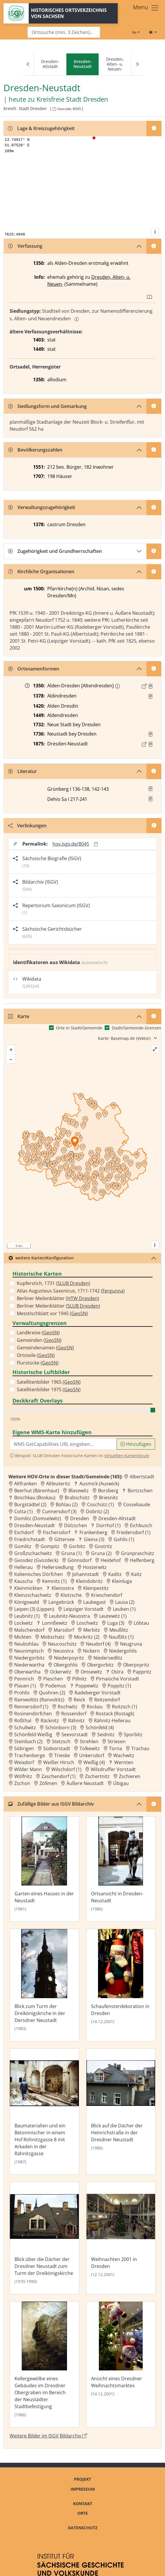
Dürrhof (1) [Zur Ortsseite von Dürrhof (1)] (108, 1525)
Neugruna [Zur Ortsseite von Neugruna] (131, 1644)
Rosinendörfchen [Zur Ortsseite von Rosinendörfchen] (33, 1713)
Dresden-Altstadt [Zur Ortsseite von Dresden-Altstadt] (117, 1518)
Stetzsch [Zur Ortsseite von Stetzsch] (61, 1741)
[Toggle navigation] (146, 7)
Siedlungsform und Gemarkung (47, 406)
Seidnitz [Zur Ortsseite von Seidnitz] (106, 1734)
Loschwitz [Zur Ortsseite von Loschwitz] (87, 1623)
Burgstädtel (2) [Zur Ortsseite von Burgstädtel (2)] (30, 1504)
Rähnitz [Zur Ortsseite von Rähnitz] (76, 1720)
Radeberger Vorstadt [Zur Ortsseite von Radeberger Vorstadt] (98, 1692)
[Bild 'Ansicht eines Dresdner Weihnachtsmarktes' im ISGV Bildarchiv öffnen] (121, 2364)
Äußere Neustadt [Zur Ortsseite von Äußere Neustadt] (85, 1783)
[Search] (64, 32)
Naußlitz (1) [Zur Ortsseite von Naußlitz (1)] (121, 1637)
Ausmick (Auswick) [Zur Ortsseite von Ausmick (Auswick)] (99, 1483)
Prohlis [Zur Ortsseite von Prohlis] (22, 1692)
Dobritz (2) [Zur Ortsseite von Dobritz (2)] (97, 1511)
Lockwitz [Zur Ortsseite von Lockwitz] (23, 1623)
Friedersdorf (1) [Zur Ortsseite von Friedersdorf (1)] (134, 1532)
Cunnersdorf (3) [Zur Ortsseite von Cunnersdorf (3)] (59, 1511)
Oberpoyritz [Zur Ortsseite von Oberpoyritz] (136, 1665)
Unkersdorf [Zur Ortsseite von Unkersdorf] (91, 1755)
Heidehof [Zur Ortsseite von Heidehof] (111, 1560)
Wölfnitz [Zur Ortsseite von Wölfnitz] (23, 1776)
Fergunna (112, 1291)
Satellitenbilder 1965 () (49, 1382)
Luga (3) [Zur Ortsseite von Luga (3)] (115, 1623)
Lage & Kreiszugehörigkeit (41, 128)
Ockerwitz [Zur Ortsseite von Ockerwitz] (60, 1672)
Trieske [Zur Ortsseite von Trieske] (62, 1755)
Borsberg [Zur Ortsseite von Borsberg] (108, 1490)
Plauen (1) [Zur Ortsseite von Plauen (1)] (25, 1685)
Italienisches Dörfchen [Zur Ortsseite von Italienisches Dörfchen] (38, 1574)
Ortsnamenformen (33, 669)
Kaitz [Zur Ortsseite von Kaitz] (136, 1574)
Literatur (22, 771)
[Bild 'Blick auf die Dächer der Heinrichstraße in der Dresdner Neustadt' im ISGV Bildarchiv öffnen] (121, 2111)
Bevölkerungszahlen (35, 450)
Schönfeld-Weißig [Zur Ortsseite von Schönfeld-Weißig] (33, 1734)
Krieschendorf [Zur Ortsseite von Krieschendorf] (106, 1595)
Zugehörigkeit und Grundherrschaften (55, 551)
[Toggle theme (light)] (152, 32)
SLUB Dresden (73, 1283)
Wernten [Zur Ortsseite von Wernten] (123, 1762)
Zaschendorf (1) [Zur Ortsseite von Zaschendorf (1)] (58, 1776)
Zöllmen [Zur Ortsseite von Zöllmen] (48, 1783)
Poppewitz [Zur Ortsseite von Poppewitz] (86, 1685)
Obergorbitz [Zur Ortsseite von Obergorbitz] (100, 1665)
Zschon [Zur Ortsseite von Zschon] (22, 1783)
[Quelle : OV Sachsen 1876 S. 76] (150, 744)
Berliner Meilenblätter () (58, 1298)
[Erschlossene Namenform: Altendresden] (117, 686)
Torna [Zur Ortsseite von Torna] (115, 1748)
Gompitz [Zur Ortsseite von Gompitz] (50, 1546)
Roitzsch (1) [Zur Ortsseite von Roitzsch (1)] (124, 1706)
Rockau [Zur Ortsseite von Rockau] (95, 1706)
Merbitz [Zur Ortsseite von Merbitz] (91, 1630)
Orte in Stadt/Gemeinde (79, 1028)
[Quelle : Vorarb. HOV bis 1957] (150, 734)
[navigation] (82, 64)
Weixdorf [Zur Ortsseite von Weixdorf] (24, 1762)
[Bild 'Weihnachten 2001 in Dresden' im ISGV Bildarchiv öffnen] (121, 2238)
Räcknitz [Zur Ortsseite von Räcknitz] (50, 1720)
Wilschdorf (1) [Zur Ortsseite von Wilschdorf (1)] (66, 1769)
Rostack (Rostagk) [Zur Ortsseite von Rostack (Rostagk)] (115, 1713)
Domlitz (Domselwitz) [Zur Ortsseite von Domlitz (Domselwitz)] (37, 1518)
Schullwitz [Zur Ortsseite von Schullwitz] (25, 1727)
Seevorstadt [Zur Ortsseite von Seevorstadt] (74, 1734)
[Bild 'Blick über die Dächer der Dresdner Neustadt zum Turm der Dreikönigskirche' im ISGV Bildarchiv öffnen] (44, 2238)
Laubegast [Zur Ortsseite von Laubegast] (94, 1602)
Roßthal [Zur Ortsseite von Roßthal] (22, 1720)
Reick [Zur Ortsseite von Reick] (79, 1699)
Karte (18, 1016)
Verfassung (25, 246)
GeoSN (78, 1313)
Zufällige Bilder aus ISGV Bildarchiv (51, 1804)
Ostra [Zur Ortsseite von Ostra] (117, 1672)
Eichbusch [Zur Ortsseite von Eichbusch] (141, 1525)
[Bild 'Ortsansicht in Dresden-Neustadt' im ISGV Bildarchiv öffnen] (121, 1869)
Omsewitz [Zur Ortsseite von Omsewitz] (91, 1672)
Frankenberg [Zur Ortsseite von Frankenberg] (93, 1532)
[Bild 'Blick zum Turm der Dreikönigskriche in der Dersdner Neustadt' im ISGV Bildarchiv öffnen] (44, 1985)
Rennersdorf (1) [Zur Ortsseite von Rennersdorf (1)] (31, 1706)
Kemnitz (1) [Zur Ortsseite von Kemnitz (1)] (54, 1581)
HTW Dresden (82, 1298)
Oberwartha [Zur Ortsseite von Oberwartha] (27, 1672)
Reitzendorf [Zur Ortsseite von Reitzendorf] (107, 1699)
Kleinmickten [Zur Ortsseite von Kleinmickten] (28, 1588)
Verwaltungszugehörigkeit (41, 507)
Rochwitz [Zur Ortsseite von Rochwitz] (67, 1706)
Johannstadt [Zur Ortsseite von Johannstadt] (85, 1574)
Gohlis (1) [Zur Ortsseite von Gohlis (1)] (124, 1539)
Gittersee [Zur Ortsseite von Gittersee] (64, 1539)
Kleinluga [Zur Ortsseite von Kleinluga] (122, 1581)
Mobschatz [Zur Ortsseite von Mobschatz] (53, 1637)
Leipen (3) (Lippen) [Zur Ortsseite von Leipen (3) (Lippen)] (34, 1609)
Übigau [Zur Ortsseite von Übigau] (121, 1783)
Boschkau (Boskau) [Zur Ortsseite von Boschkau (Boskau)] (34, 1497)
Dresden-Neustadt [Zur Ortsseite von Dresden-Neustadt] (34, 1525)
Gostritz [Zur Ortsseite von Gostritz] (103, 1546)
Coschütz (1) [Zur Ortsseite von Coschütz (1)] (100, 1504)
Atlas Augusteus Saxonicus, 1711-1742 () (71, 1291)
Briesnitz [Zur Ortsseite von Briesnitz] (108, 1497)
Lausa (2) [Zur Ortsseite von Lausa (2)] (125, 1602)
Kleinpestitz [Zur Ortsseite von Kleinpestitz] (96, 1588)
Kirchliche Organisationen (41, 571)
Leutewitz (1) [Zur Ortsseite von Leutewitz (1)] (113, 1616)
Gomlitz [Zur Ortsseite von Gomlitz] (22, 1546)
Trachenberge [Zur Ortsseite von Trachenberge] (29, 1755)
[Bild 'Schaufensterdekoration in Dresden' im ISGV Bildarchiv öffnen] (121, 1985)
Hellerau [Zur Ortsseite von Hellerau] (23, 1567)
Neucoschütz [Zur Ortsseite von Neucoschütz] (62, 1644)
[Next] (137, 64)
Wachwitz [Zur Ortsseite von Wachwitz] (123, 1755)
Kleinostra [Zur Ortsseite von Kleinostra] (63, 1588)
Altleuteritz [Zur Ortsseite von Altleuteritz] (58, 1483)
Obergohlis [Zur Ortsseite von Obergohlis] (66, 1665)
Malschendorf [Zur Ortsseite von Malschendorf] (29, 1630)
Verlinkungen (27, 825)
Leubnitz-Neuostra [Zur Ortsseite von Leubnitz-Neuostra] (69, 1616)
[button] (150, 686)
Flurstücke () (38, 1363)
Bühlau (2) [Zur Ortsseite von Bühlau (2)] (67, 1504)
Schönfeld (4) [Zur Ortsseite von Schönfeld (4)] (100, 1727)
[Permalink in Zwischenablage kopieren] (96, 844)
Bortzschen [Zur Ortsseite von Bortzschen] (140, 1490)
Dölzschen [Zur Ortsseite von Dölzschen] (75, 1525)
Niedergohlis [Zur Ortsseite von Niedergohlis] (123, 1651)
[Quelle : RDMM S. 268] (150, 696)
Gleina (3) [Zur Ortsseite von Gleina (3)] (94, 1539)
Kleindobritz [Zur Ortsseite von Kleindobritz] (89, 1581)
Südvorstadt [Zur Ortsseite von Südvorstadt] (56, 1748)
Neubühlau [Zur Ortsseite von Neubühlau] (26, 1644)
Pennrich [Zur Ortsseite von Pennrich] (24, 1679)
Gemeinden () (39, 1340)
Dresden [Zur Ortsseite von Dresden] (79, 1518)
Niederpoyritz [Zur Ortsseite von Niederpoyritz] (69, 1658)
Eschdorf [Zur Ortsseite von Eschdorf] (24, 1532)
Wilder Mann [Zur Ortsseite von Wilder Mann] (28, 1769)
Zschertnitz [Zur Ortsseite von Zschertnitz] (97, 1776)
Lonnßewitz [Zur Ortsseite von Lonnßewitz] (54, 1623)
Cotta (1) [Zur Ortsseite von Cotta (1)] (23, 1511)
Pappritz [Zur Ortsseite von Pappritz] (142, 1672)
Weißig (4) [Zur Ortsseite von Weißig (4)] (94, 1762)
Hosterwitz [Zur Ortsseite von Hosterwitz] (95, 1567)
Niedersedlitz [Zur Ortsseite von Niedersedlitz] (107, 1658)
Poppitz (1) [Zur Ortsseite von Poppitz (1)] (119, 1685)
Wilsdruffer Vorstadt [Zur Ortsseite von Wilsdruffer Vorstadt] (113, 1769)
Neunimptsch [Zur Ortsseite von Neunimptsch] (29, 1651)
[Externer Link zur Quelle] (144, 686)
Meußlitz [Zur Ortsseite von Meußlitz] (118, 1630)
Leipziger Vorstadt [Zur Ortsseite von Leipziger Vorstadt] (84, 1609)
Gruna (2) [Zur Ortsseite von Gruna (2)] (101, 1553)
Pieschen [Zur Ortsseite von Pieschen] (53, 1679)
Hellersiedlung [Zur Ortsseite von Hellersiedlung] (58, 1567)
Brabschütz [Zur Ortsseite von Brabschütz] (77, 1497)
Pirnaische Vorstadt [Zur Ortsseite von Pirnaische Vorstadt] (117, 1679)
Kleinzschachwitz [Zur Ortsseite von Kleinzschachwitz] (32, 1595)
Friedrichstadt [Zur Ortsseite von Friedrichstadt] (29, 1539)
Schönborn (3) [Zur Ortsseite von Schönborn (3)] (60, 1727)
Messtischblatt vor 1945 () (52, 1313)
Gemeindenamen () (45, 1347)
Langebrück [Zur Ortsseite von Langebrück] (61, 1602)
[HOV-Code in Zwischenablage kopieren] (54, 109)
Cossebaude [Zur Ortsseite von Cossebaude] (136, 1504)
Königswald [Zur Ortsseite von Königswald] (26, 1602)
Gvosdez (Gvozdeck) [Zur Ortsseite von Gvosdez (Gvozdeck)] (36, 1560)
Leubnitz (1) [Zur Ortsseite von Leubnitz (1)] (27, 1616)
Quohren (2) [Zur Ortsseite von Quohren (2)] (52, 1692)
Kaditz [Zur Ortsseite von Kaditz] (115, 1574)
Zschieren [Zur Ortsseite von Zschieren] (129, 1776)
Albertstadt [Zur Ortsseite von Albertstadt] (142, 1476)
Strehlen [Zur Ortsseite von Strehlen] (89, 1741)
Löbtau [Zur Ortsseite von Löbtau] (141, 1623)
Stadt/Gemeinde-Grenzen (136, 1028)
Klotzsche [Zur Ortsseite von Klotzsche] (71, 1595)
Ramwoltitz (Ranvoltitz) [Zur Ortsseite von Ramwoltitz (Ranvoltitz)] (39, 1699)
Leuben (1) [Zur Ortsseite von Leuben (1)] (124, 1609)
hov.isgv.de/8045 (70, 844)
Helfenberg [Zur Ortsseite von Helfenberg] (142, 1560)
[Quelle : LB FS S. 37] (150, 686)
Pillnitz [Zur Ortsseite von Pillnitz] (79, 1679)
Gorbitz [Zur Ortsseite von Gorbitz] (77, 1546)
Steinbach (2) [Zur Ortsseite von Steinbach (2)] (28, 1741)
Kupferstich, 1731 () (53, 1283)
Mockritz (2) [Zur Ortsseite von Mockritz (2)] (86, 1637)
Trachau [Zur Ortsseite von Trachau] (140, 1748)
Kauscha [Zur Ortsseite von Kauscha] (23, 1581)
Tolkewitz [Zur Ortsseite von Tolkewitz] (89, 1748)
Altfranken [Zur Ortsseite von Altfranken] (25, 1483)
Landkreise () (38, 1332)
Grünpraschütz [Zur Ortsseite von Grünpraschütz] (137, 1553)
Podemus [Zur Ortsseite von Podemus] (55, 1685)
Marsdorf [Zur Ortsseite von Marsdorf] (64, 1630)
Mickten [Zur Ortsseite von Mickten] (22, 1637)
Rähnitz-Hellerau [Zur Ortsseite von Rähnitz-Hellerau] (112, 1720)
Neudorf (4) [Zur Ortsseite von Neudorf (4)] (98, 1644)
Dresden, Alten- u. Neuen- (115, 64)
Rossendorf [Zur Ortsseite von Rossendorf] (73, 1713)
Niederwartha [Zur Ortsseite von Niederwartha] (29, 1665)
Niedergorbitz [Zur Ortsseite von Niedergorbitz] (29, 1658)
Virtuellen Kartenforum (126, 1455)
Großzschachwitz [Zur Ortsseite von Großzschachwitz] (33, 1553)
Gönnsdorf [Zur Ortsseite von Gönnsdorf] (79, 1560)
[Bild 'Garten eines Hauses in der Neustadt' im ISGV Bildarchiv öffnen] (44, 1869)
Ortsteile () (36, 1355)
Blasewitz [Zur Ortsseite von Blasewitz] (78, 1490)
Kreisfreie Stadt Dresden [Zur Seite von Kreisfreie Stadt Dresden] (72, 99)
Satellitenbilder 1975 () (49, 1389)
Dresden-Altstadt (50, 64)
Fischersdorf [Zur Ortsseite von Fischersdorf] (56, 1532)
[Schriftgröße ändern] (136, 32)
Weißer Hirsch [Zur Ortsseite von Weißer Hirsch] (58, 1762)
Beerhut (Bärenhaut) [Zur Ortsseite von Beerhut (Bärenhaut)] (36, 1490)
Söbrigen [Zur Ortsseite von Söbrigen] (24, 1748)
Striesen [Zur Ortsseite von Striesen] (117, 1741)
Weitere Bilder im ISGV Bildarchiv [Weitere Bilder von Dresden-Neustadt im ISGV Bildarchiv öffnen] (48, 2436)
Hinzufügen (135, 1444)
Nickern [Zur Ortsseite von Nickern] (91, 1651)
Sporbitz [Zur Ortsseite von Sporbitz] (133, 1734)
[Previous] (28, 64)
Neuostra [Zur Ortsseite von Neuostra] (63, 1651)
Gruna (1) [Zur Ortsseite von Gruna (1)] (71, 1553)
